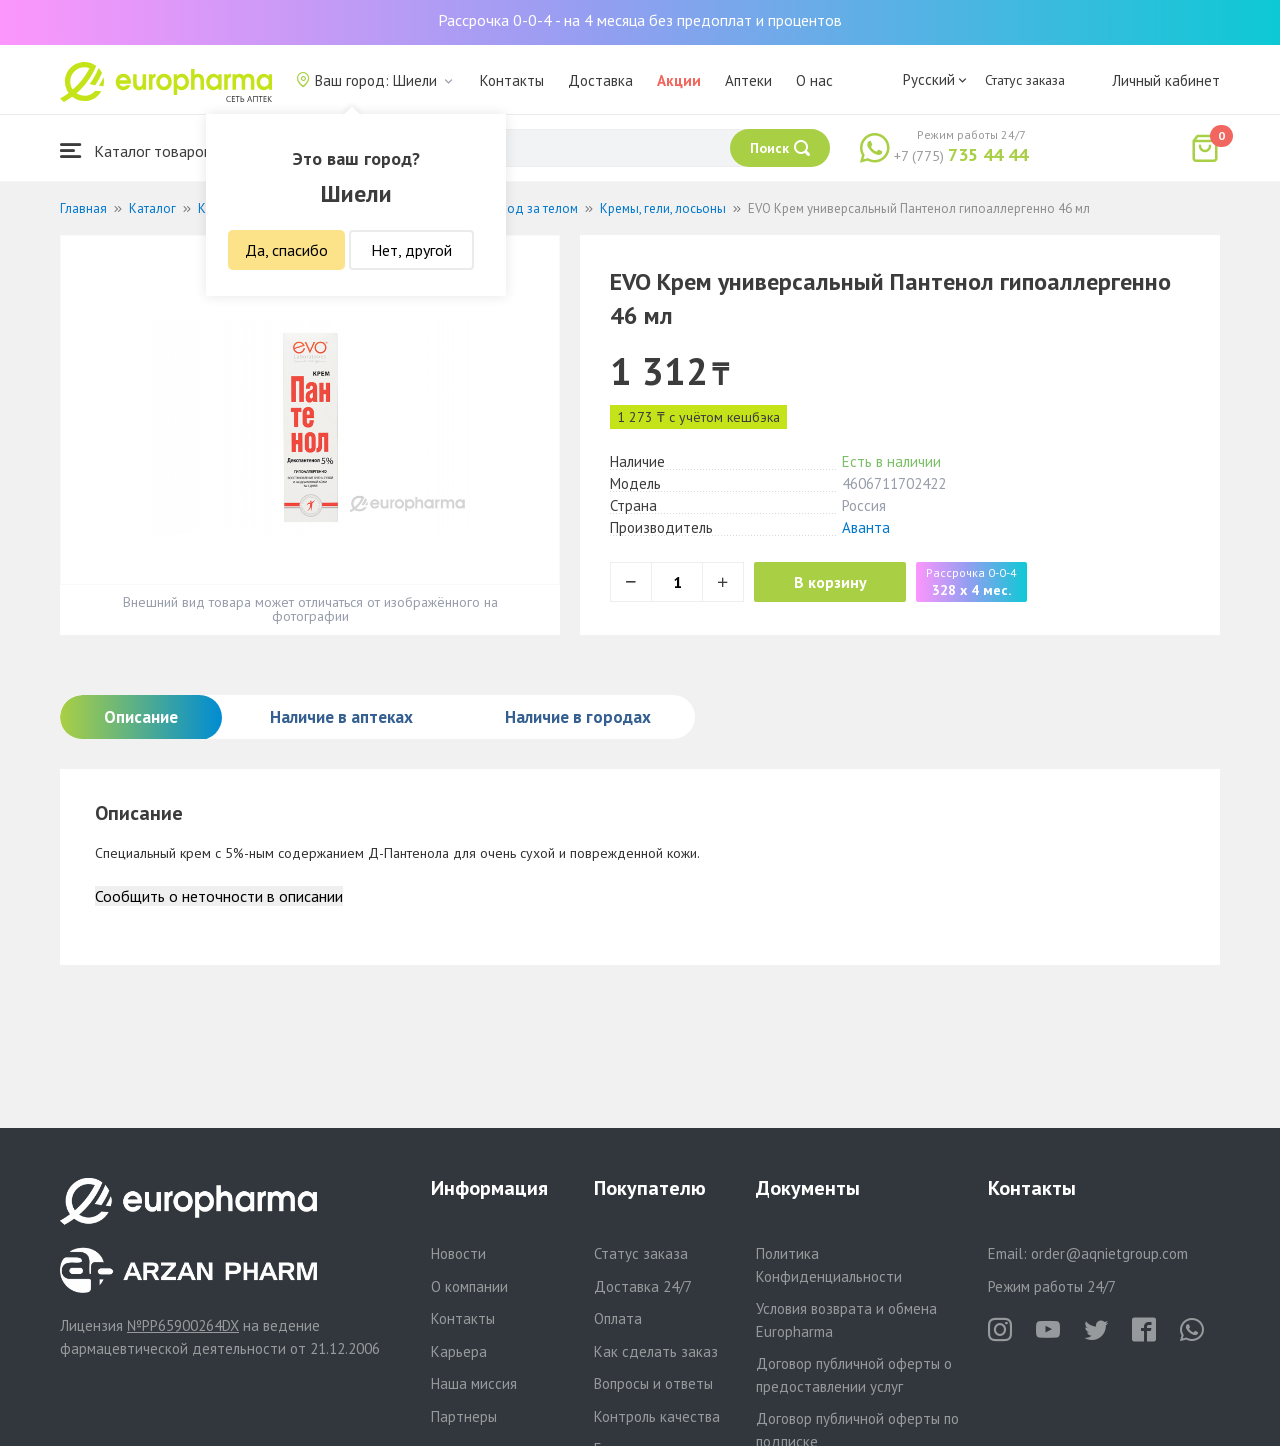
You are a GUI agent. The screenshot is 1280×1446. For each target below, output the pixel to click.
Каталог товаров (136, 150)
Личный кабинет (1166, 80)
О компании (469, 1286)
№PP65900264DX (183, 1325)
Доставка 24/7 (643, 1286)
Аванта (866, 527)
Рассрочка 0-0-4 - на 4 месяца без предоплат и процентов (640, 20)
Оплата (618, 1318)
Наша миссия (474, 1383)
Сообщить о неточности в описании (219, 896)
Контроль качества (657, 1416)
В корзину (830, 582)
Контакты (512, 80)
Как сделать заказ (656, 1351)
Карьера (459, 1351)
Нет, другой (411, 250)
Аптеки (748, 80)
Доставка (600, 80)
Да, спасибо (286, 250)
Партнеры (464, 1416)
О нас (814, 80)
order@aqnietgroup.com (1109, 1253)
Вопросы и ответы (653, 1383)
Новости (458, 1253)
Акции (679, 80)
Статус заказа (1025, 80)
